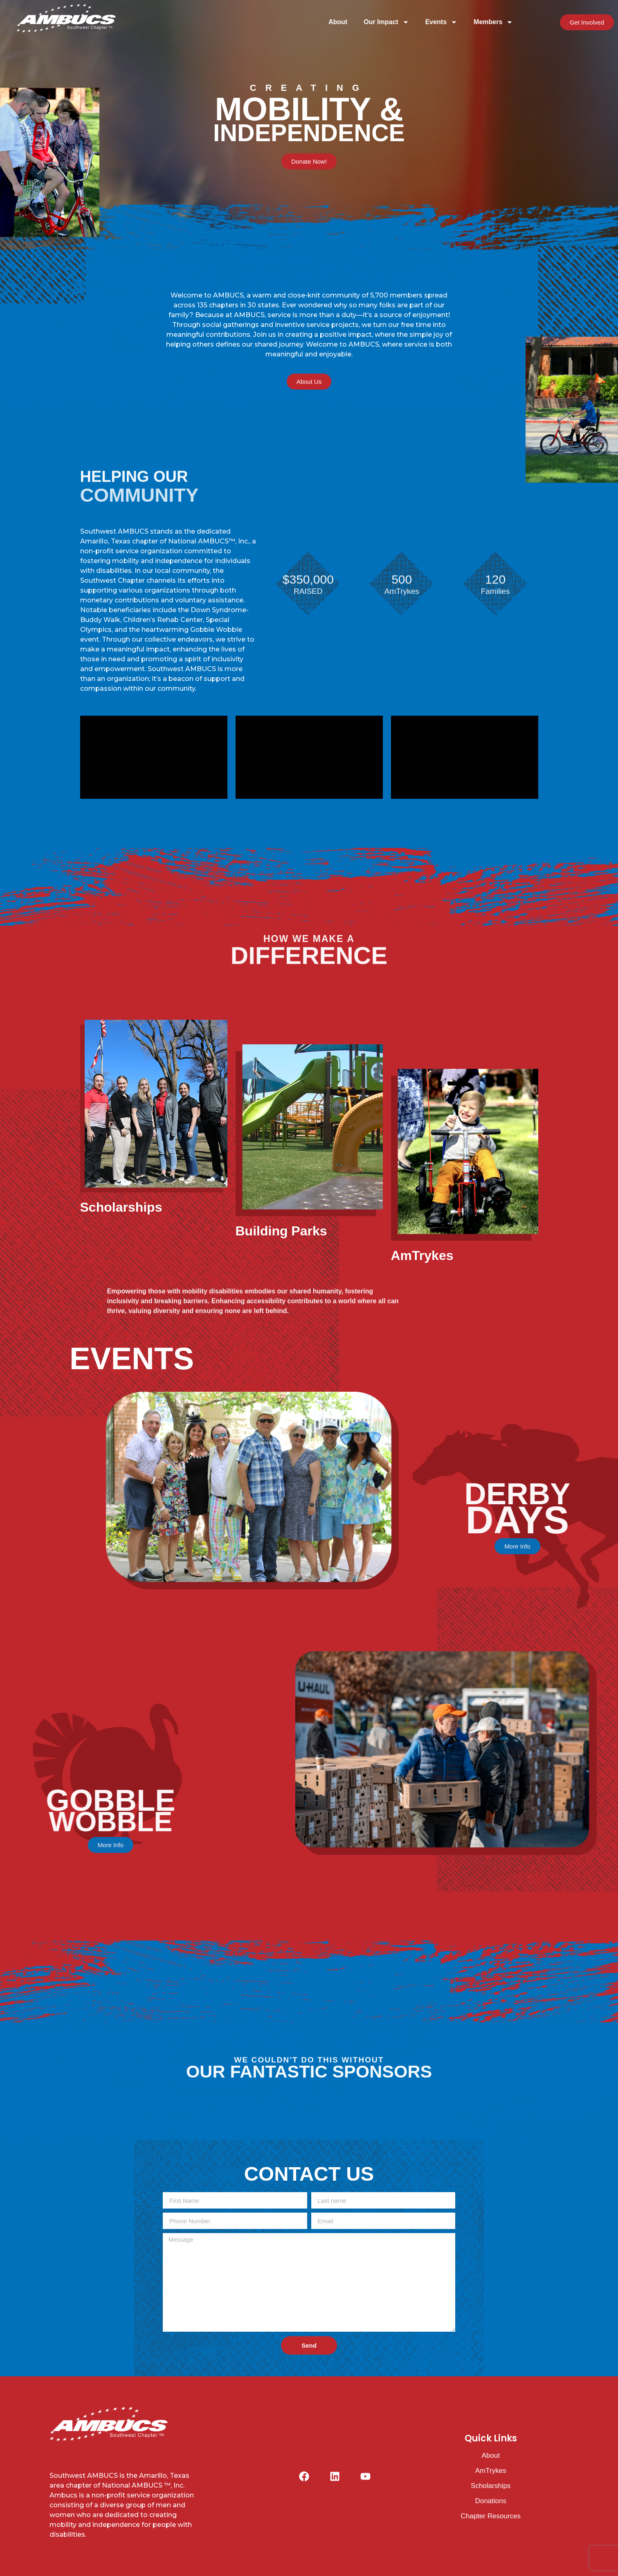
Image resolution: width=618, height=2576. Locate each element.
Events (441, 22)
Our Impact (386, 22)
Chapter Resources (490, 2516)
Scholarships (490, 2486)
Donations (490, 2501)
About (337, 21)
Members (493, 22)
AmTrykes (490, 2471)
